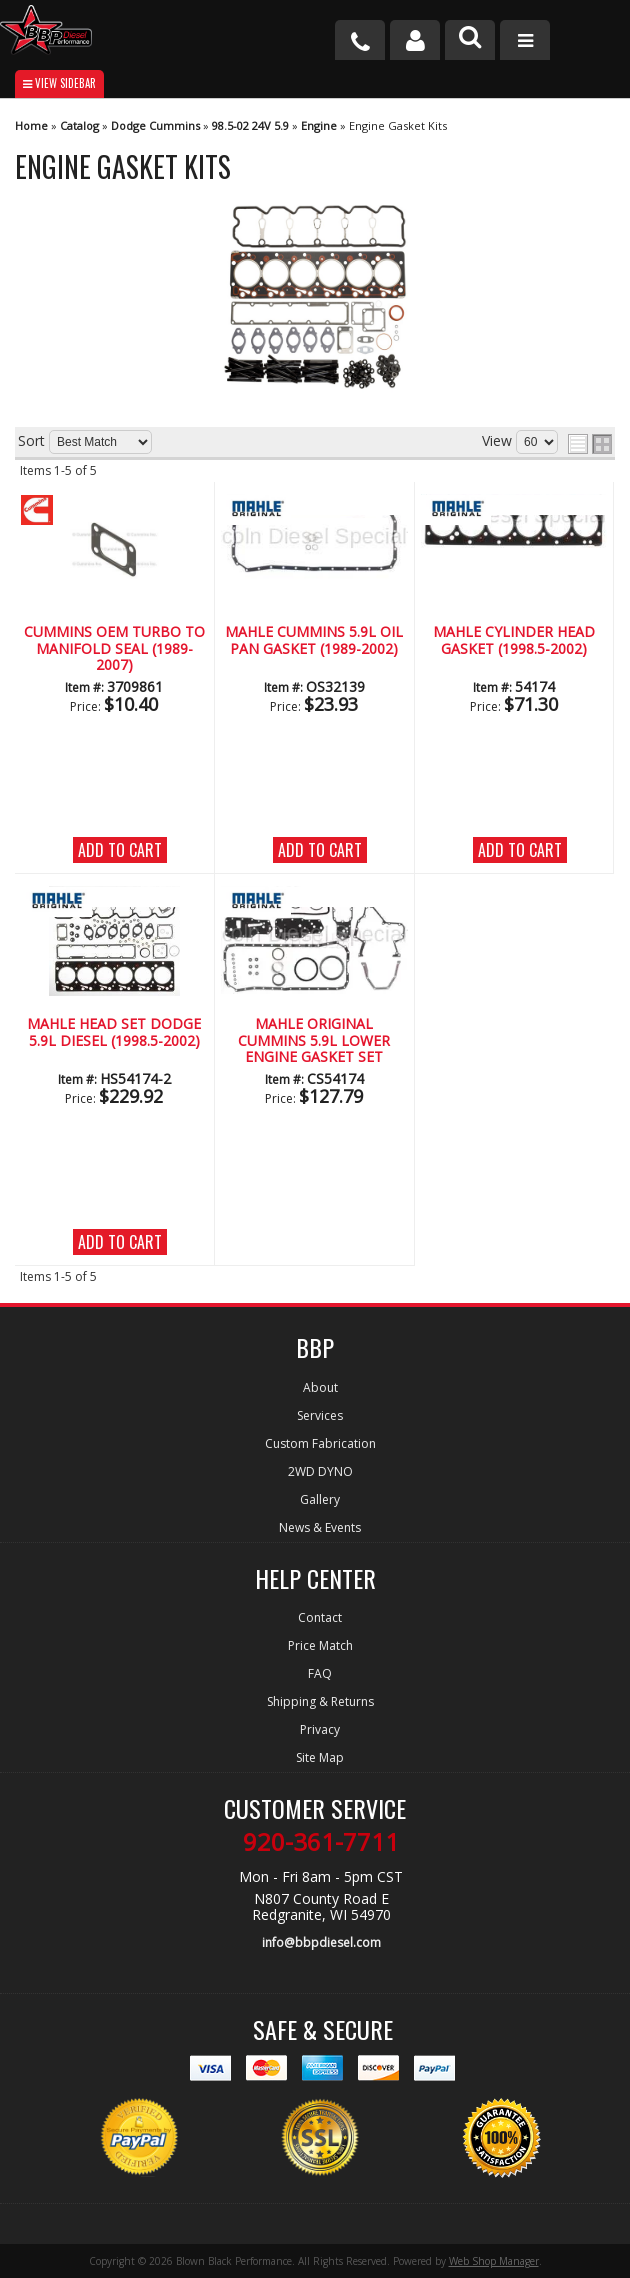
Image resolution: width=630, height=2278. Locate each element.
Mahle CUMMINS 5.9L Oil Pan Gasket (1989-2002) (314, 640)
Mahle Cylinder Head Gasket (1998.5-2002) (514, 640)
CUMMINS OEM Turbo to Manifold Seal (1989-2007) (114, 649)
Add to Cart (120, 850)
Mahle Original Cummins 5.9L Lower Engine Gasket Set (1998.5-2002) (314, 1041)
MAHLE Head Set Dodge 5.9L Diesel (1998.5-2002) (114, 1032)
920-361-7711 (321, 1842)
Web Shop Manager (494, 2261)
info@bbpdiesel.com (321, 1942)
